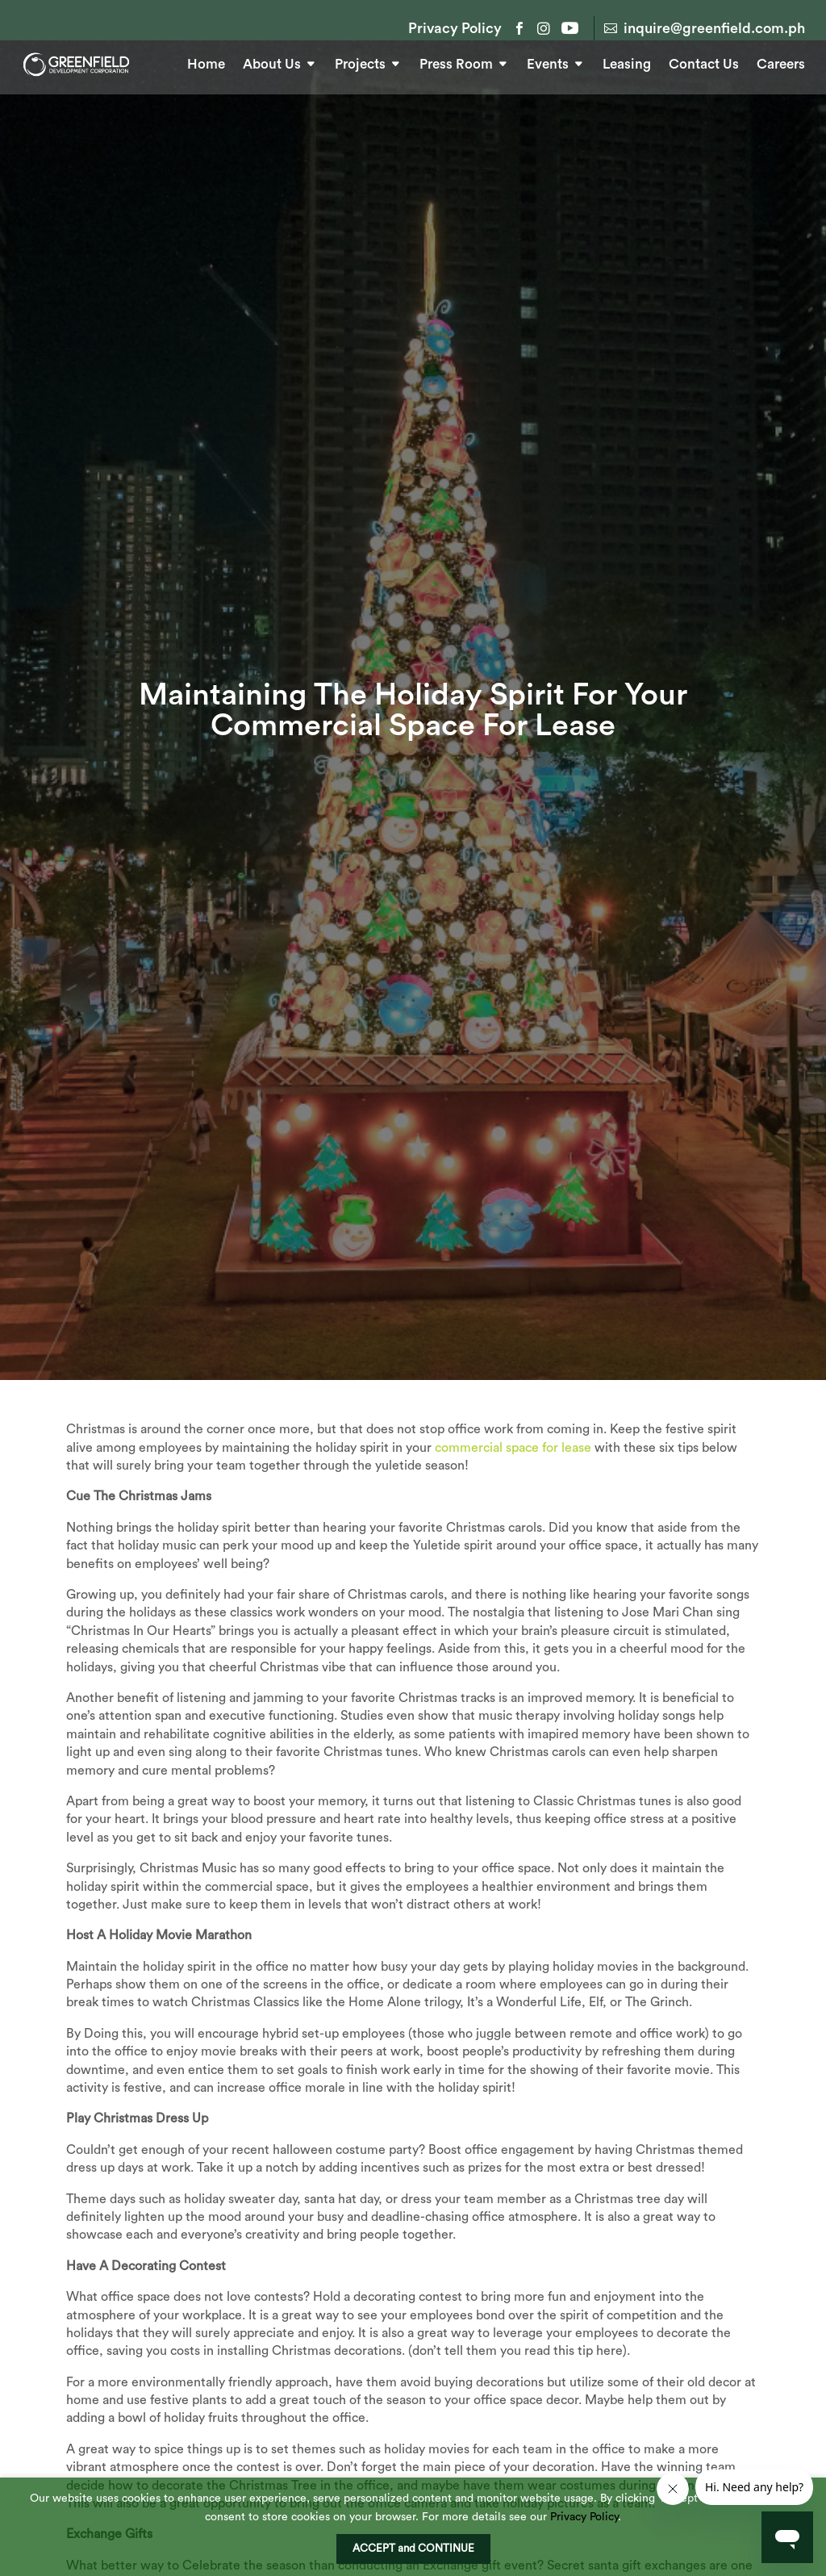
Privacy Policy (455, 29)
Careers (781, 62)
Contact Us (704, 62)
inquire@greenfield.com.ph (714, 28)
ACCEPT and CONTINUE (413, 2548)
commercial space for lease (513, 1497)
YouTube (568, 28)
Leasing (627, 62)
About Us (272, 62)
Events (548, 62)
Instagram (544, 28)
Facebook (519, 28)
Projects (360, 62)
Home (206, 62)
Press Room (456, 62)
